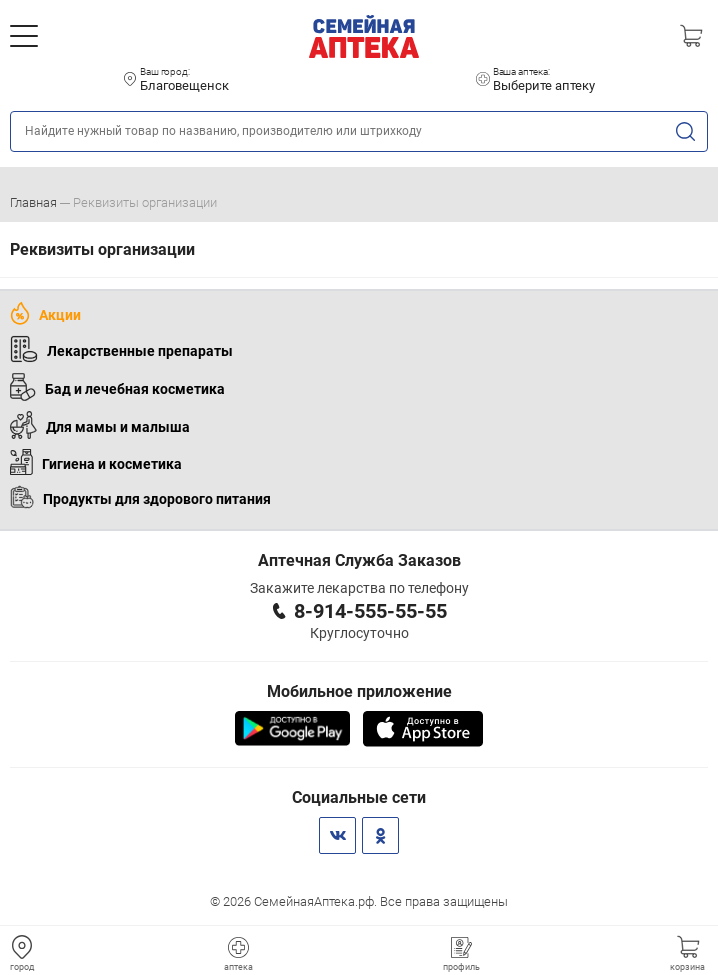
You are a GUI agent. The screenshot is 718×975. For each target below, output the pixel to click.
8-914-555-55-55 (370, 611)
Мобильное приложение (359, 691)
